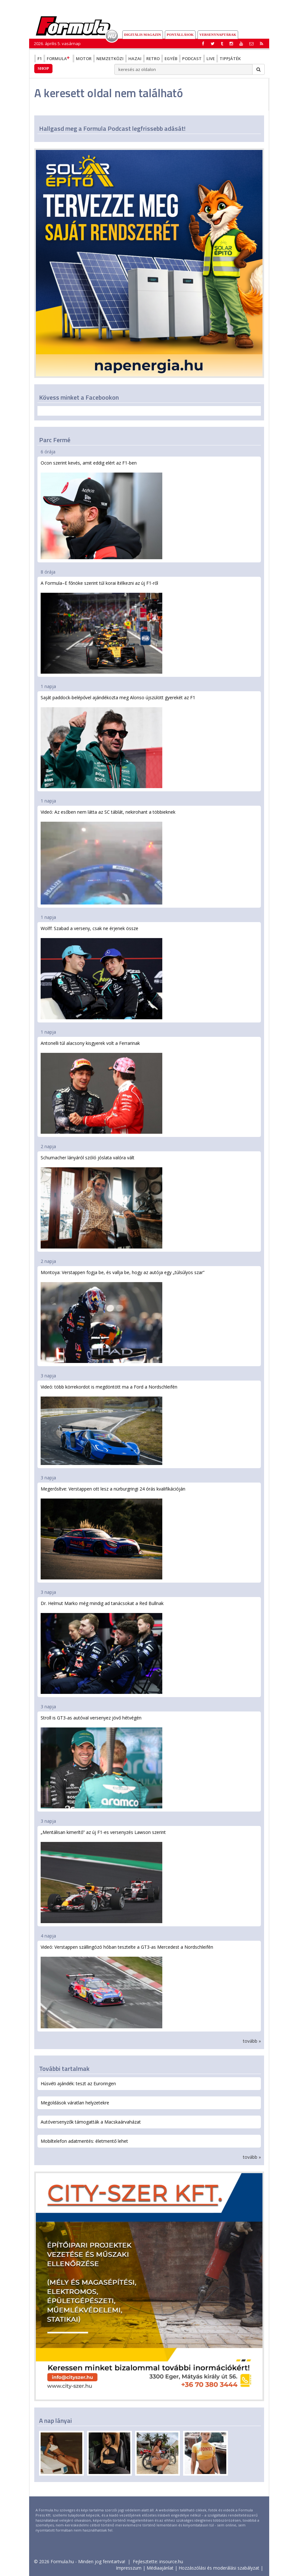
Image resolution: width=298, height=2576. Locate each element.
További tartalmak (64, 2068)
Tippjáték (230, 58)
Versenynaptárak (217, 34)
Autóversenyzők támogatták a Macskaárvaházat (91, 2122)
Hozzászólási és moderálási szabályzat (219, 2568)
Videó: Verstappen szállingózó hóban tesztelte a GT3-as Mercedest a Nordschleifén (127, 1986)
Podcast (192, 58)
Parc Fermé (54, 440)
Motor (84, 58)
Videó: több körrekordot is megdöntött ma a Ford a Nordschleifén (109, 1424)
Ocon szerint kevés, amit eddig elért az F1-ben (101, 509)
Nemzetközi (110, 58)
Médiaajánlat (160, 2568)
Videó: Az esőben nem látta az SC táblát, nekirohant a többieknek (108, 856)
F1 (39, 58)
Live (210, 58)
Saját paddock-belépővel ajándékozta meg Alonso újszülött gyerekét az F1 (118, 741)
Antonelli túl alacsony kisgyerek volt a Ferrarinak (101, 1087)
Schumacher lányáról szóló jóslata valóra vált (101, 1202)
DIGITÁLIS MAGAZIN (142, 34)
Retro (153, 58)
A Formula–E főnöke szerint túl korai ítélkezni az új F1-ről (101, 627)
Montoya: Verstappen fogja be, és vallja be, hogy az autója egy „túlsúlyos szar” (123, 1316)
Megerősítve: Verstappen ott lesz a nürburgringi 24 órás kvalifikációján (113, 1532)
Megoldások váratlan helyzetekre (75, 2103)
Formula (59, 58)
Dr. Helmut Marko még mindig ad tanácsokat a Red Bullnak (102, 1647)
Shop (43, 68)
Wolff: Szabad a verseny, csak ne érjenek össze (101, 972)
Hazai (134, 58)
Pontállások (180, 34)
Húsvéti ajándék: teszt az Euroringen (78, 2083)
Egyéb (171, 58)
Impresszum (128, 2568)
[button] (261, 43)
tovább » (252, 2041)
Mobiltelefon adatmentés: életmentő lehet (84, 2141)
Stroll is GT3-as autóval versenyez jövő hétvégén (101, 1761)
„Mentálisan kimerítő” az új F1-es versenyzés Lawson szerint (103, 1876)
